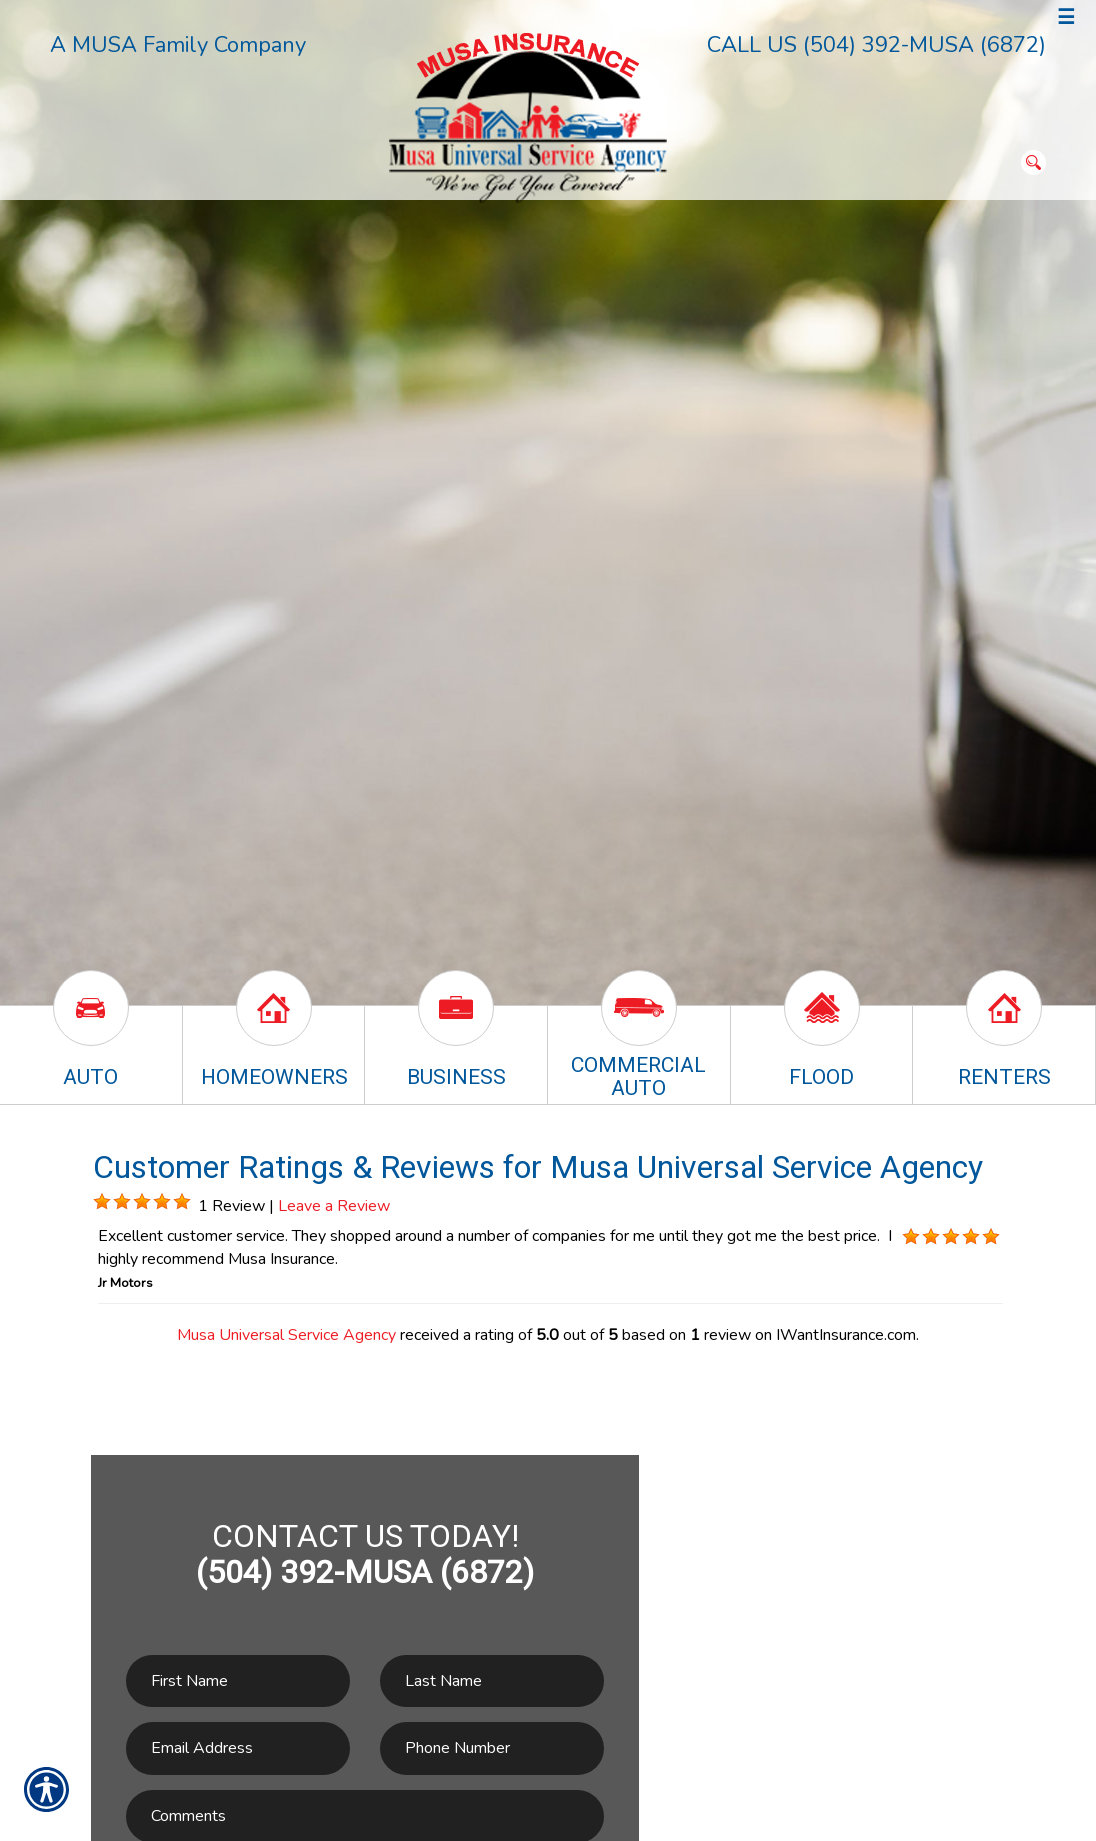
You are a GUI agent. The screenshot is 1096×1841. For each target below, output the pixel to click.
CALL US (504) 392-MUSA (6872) (876, 45)
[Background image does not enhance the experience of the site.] (102, 1202)
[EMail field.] (238, 1748)
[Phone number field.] (492, 1748)
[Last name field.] (492, 1681)
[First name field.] (238, 1681)
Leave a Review (334, 1206)
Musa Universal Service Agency (286, 1335)
